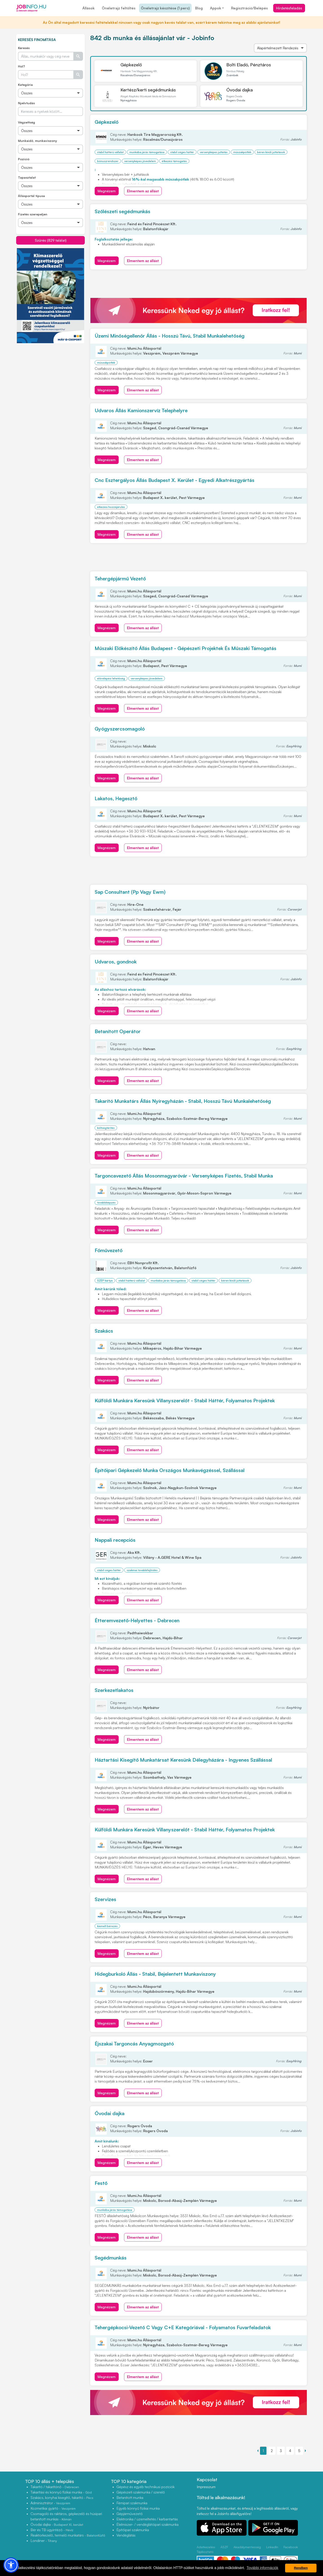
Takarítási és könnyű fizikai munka (61, 2492)
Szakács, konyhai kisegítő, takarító (62, 2497)
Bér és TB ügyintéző (52, 2530)
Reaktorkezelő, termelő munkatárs (68, 2535)
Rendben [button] (301, 2568)
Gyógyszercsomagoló (120, 729)
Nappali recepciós (115, 1540)
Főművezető (108, 1250)
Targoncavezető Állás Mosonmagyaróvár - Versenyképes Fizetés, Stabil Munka (184, 1176)
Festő (101, 2183)
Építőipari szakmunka (132, 2530)
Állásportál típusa (31, 196)
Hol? (21, 66)
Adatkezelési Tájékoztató (206, 2549)
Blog (199, 8)
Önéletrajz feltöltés (118, 8)
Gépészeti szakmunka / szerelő (140, 2492)
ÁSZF (224, 2547)
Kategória (25, 85)
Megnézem (107, 191)
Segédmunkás (111, 2258)
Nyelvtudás (26, 103)
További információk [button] (262, 2568)
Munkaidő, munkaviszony (37, 141)
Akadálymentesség (247, 2547)
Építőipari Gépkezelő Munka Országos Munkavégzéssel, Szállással (169, 1470)
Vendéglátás (125, 2535)
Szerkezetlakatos (114, 1690)
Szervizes (105, 1899)
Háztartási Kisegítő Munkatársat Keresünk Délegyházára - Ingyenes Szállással (183, 1760)
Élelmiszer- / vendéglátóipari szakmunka (147, 2524)
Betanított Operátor (118, 1031)
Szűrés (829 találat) (50, 240)
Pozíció (23, 159)
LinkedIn (272, 2547)
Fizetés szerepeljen (32, 214)
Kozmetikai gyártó (53, 2508)
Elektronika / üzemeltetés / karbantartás (147, 2519)
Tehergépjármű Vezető (120, 578)
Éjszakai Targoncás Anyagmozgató (134, 2043)
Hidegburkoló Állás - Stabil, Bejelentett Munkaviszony (155, 1974)
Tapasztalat (27, 177)
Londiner (44, 2540)
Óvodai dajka (239, 90)
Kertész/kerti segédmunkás (148, 90)
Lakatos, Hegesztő (116, 798)
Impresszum (206, 2487)
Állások (88, 8)
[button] (10, 2565)
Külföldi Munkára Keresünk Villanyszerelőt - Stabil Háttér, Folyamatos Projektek (185, 1400)
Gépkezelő (131, 64)
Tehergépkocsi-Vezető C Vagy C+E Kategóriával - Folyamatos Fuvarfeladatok (183, 2327)
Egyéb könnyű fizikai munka (138, 2508)
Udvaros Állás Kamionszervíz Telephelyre (141, 410)
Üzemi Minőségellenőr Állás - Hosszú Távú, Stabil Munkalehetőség (169, 336)
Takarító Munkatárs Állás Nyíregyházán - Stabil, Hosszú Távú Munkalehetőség (183, 1101)
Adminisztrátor (50, 2503)
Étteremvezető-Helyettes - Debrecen (137, 1620)
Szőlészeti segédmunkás (122, 211)
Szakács (104, 1331)
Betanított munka (129, 2497)
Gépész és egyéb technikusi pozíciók (145, 2487)
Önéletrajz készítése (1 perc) (165, 8)
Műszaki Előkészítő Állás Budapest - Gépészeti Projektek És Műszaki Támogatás (185, 648)
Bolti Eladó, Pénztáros (248, 64)
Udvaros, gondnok (116, 961)
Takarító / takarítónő (55, 2487)
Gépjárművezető (129, 2513)
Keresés (24, 48)
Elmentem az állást (143, 191)
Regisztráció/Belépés (249, 8)
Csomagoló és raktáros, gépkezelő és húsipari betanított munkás (66, 2516)
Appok (215, 8)
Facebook (291, 2547)
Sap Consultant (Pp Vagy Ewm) (130, 892)
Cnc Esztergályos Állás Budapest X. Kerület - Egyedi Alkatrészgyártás (174, 480)
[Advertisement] (50, 375)
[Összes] (50, 93)
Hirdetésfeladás (289, 8)
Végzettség (26, 122)
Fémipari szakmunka (131, 2503)
